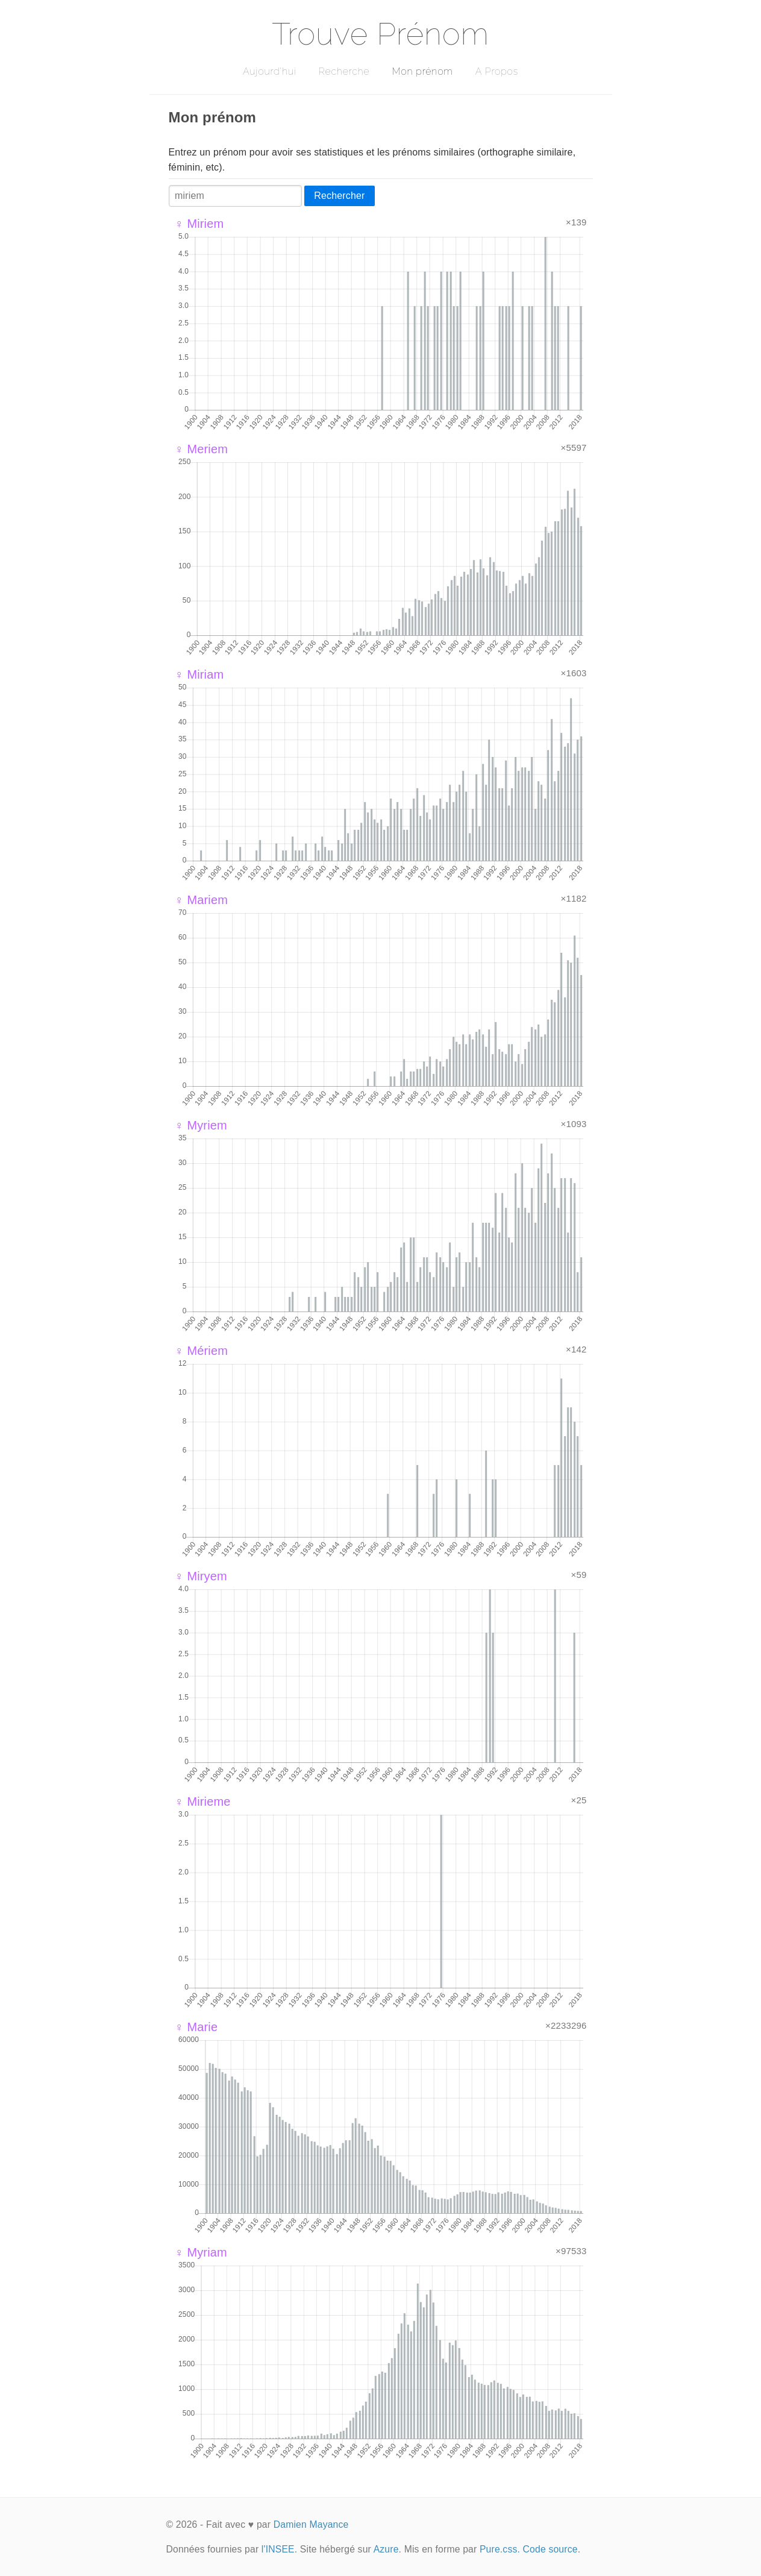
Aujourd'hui (269, 71)
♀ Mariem (201, 899)
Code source (550, 2549)
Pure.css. (500, 2549)
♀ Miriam (199, 674)
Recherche (344, 71)
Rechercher (339, 195)
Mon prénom (422, 71)
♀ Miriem (199, 223)
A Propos (496, 71)
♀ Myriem (201, 1125)
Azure (386, 2549)
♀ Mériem (201, 1350)
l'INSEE (278, 2549)
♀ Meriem (201, 449)
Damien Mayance (311, 2524)
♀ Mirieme (203, 1801)
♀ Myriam (201, 2252)
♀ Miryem (201, 1576)
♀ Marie (196, 2027)
